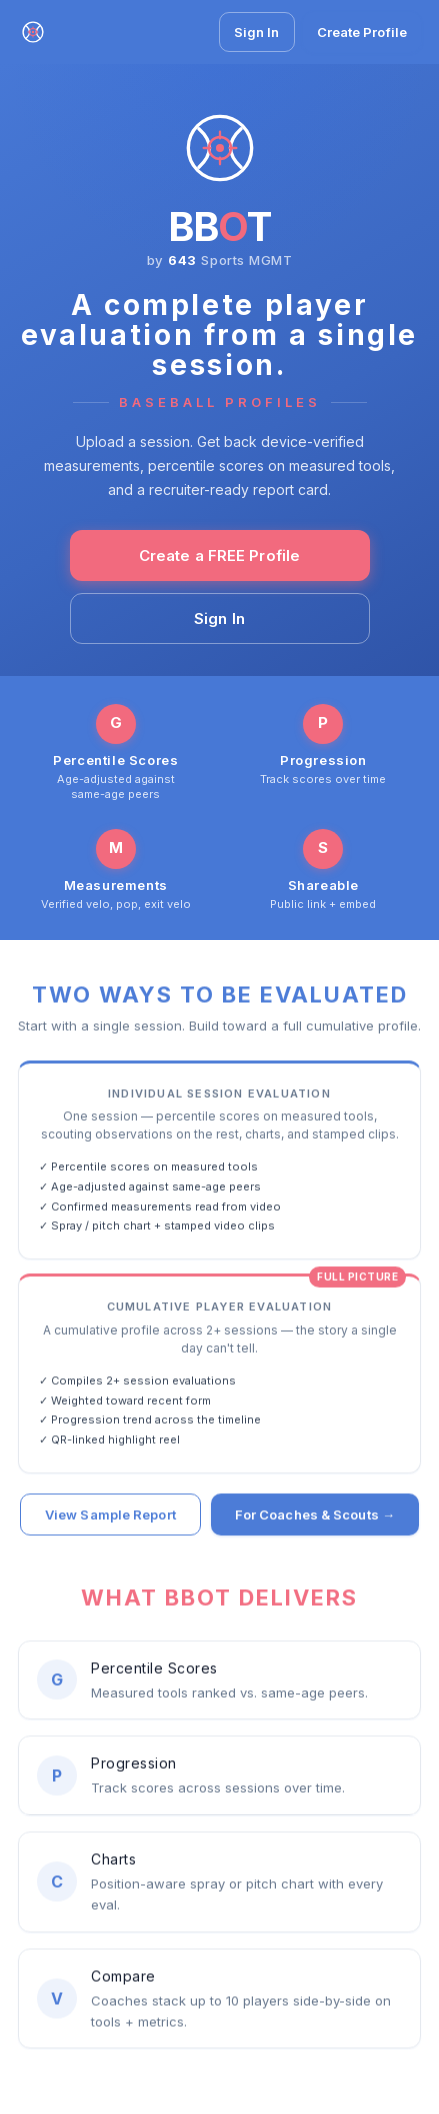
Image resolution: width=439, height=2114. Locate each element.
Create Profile (362, 32)
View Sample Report (110, 1516)
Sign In (257, 32)
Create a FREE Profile (219, 555)
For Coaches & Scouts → (315, 1516)
